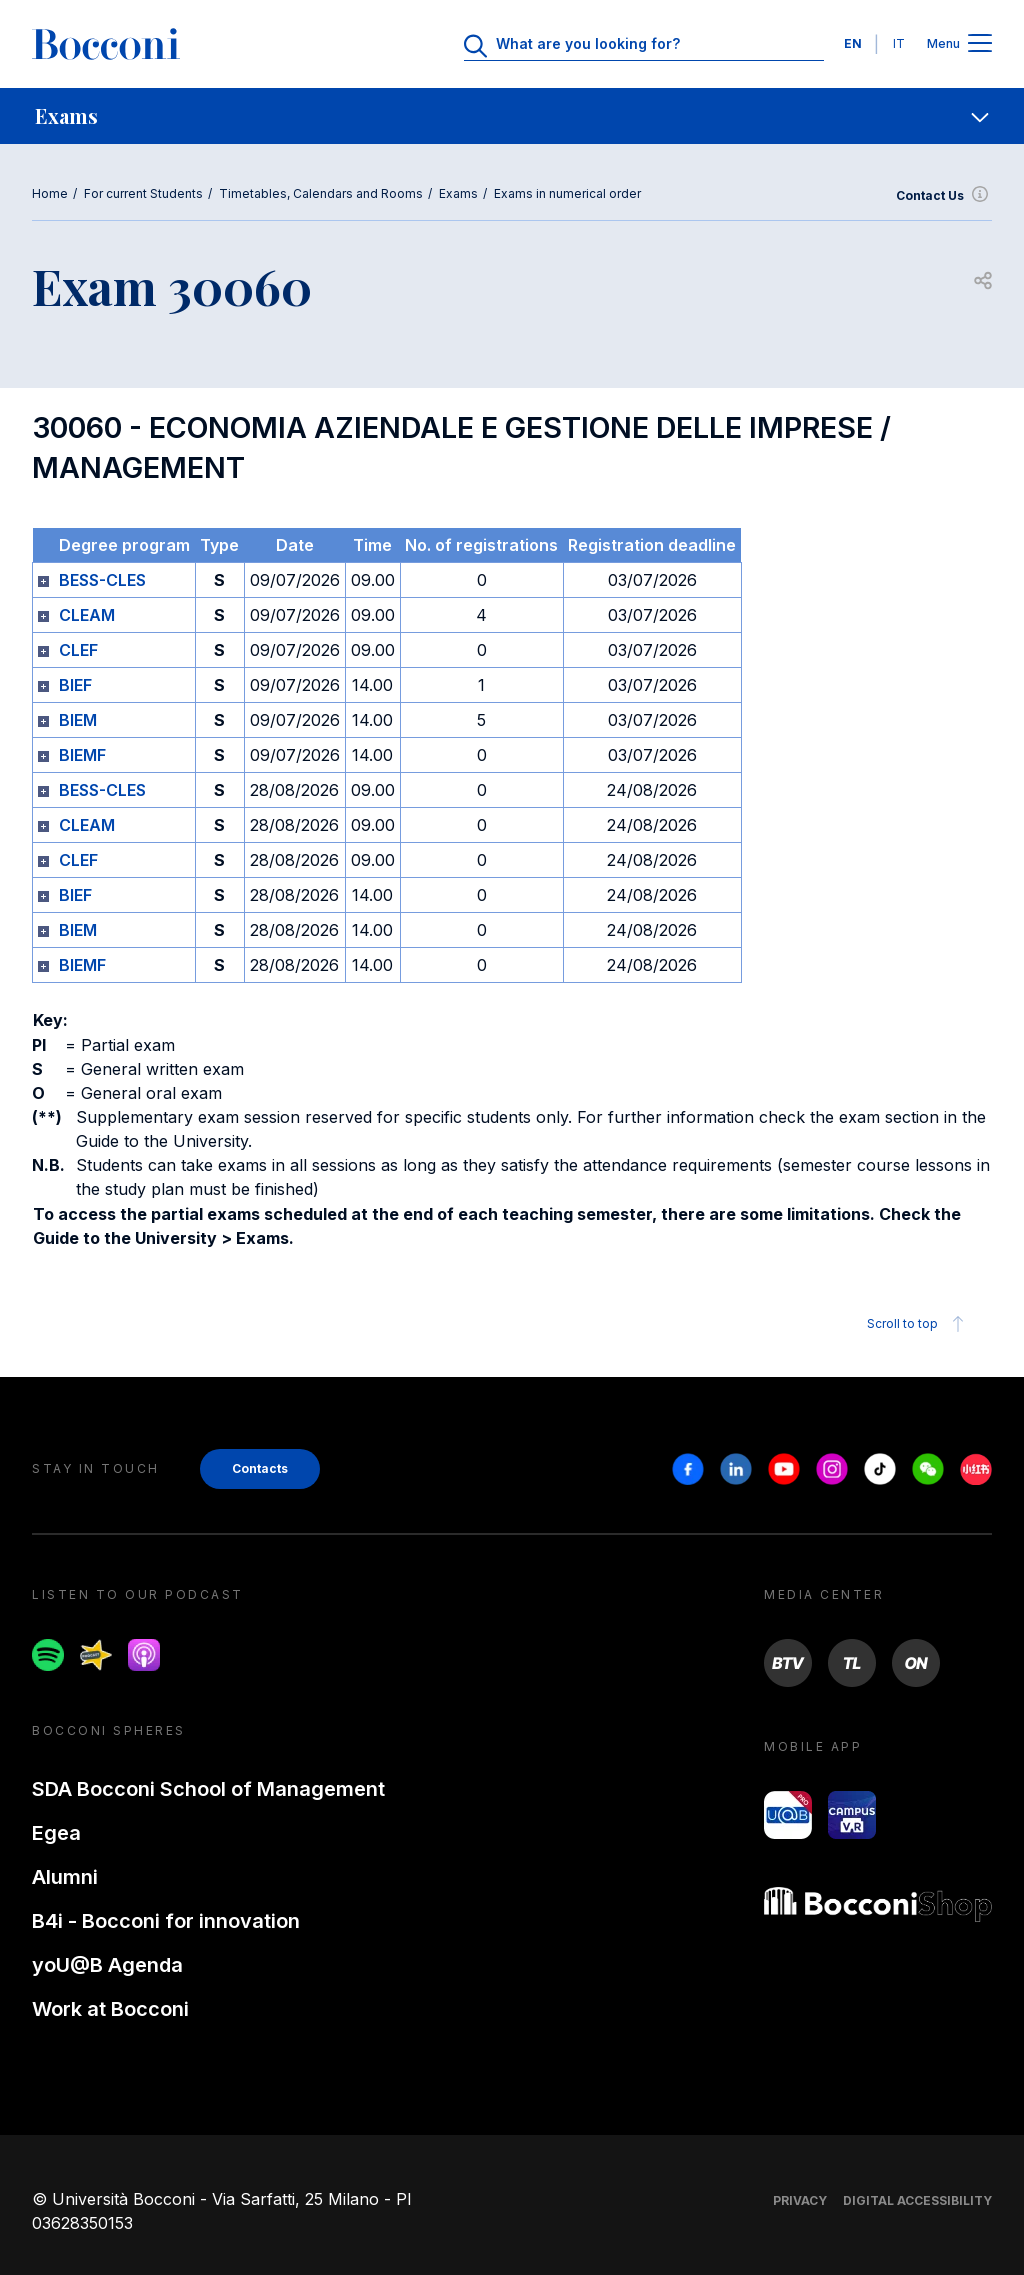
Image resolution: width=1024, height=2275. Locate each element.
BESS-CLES (102, 580)
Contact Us (944, 196)
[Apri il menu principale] (980, 44)
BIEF (75, 685)
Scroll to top (918, 1324)
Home (50, 193)
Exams (458, 193)
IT (899, 43)
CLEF (78, 650)
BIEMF (82, 755)
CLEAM (87, 615)
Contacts (260, 1468)
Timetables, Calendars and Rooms (321, 193)
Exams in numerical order (567, 193)
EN (853, 43)
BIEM (78, 720)
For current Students (143, 193)
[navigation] (512, 116)
